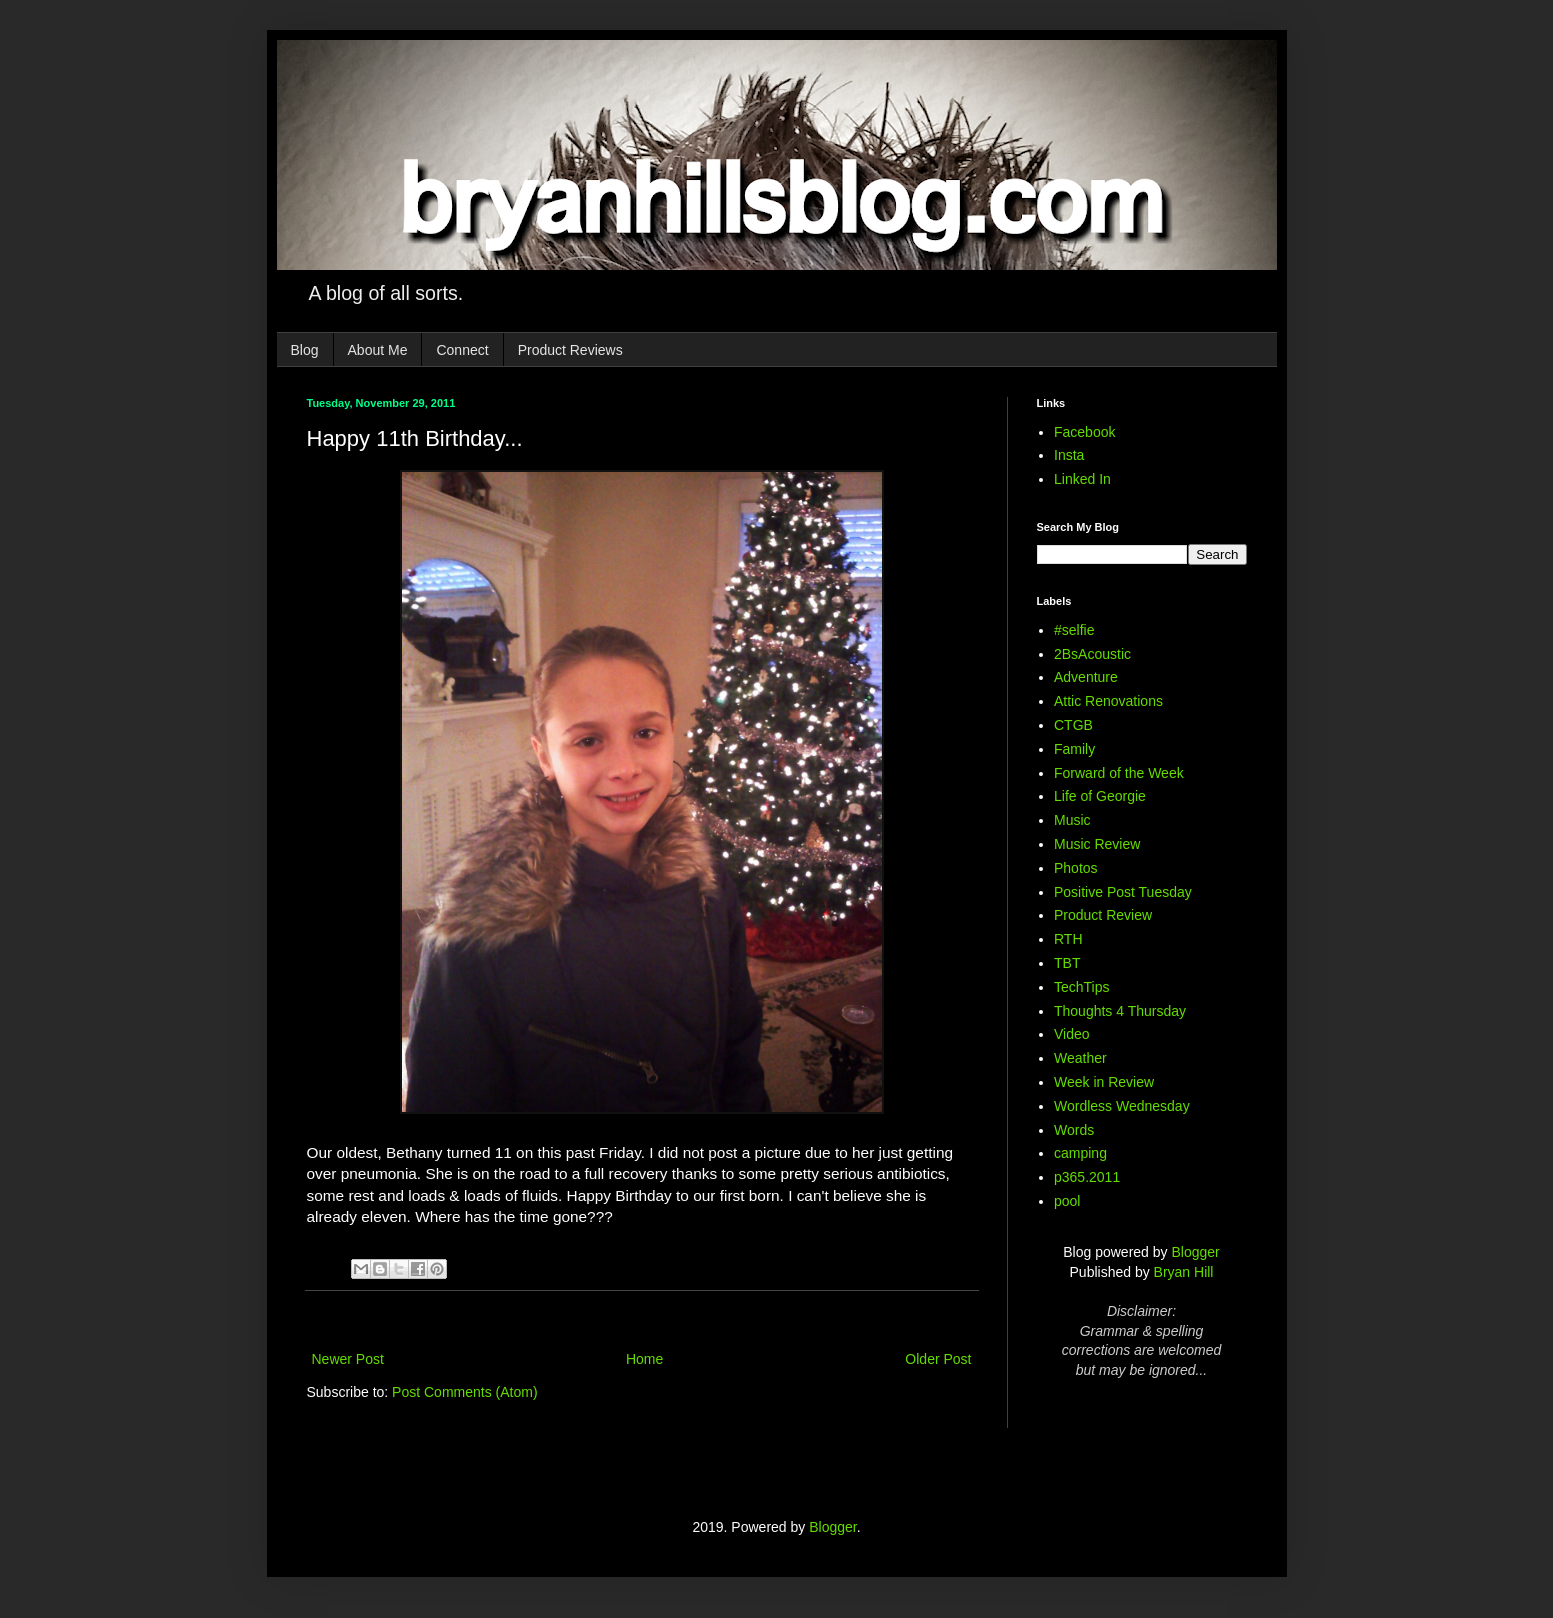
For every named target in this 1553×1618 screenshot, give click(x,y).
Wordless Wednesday (1122, 1106)
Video (1072, 1034)
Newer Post (348, 1359)
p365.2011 (1087, 1177)
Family (1074, 749)
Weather (1080, 1058)
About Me (378, 350)
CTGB (1073, 725)
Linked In (1082, 479)
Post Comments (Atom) (464, 1392)
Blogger (1195, 1252)
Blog (305, 350)
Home (644, 1359)
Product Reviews (570, 350)
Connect (462, 350)
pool (1067, 1201)
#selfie (1074, 630)
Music (1072, 820)
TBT (1067, 963)
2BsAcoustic (1092, 654)
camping (1080, 1153)
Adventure (1086, 677)
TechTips (1082, 987)
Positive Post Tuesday (1123, 892)
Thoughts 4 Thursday (1120, 1011)
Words (1074, 1130)
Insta (1069, 455)
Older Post (938, 1359)
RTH (1068, 939)
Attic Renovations (1108, 701)
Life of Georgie (1100, 796)
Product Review (1103, 915)
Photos (1076, 868)
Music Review (1097, 844)
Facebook (1084, 432)
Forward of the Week (1119, 773)
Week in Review (1104, 1082)
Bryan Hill (1184, 1272)
